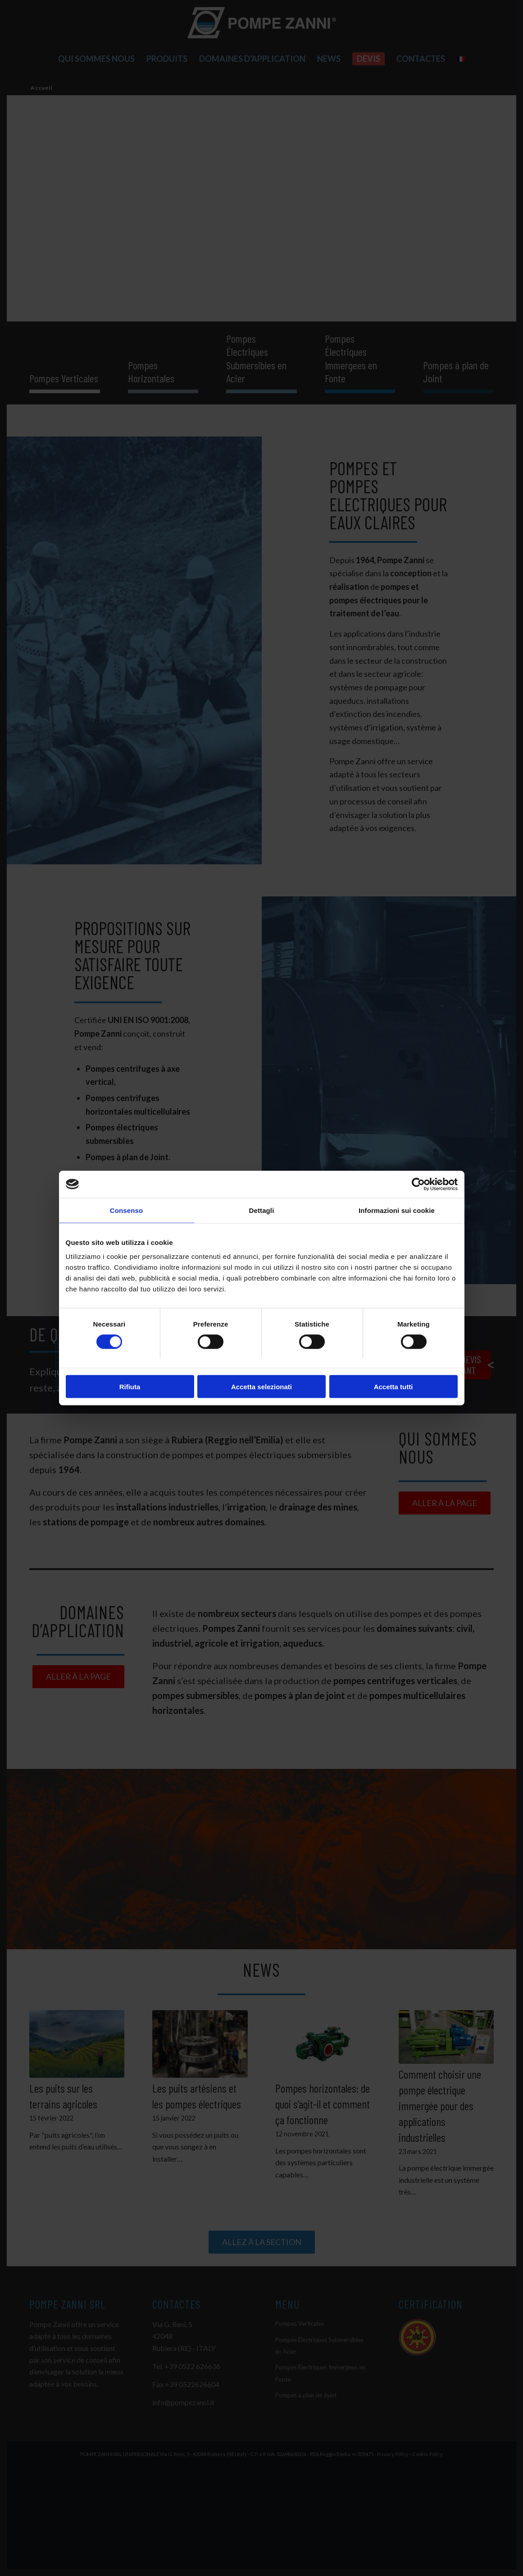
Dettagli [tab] (261, 1210)
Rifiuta (130, 1387)
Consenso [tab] (126, 1210)
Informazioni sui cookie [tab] (397, 1210)
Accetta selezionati (261, 1387)
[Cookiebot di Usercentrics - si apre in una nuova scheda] (418, 1184)
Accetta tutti (393, 1387)
